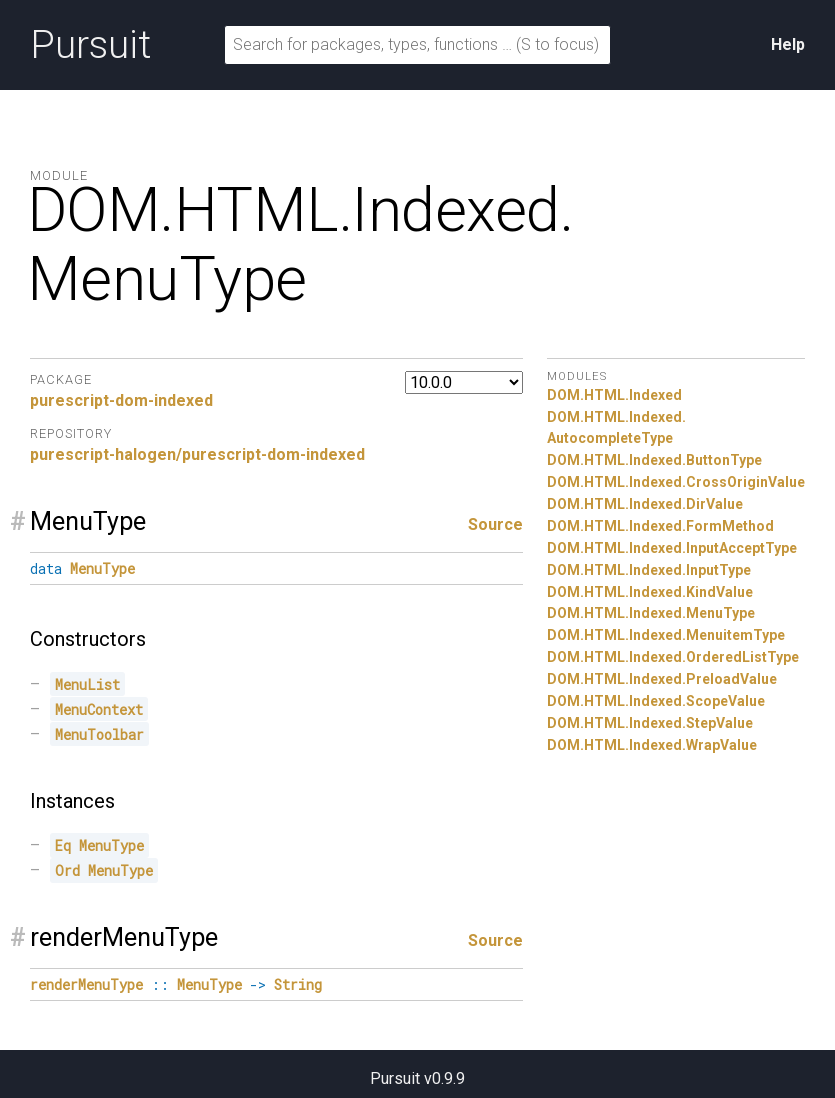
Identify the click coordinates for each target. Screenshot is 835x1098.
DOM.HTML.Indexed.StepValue (650, 723)
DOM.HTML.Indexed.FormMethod (660, 526)
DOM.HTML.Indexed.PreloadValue (662, 679)
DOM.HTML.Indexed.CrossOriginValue (676, 482)
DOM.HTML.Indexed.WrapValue (652, 745)
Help (788, 44)
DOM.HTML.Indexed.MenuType (651, 613)
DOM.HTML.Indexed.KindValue (650, 592)
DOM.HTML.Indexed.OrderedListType (673, 657)
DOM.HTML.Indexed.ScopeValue (656, 701)
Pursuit (90, 45)
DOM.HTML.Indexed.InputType (649, 570)
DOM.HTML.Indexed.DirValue (645, 504)
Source (495, 524)
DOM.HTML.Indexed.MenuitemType (666, 635)
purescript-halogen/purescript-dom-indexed (197, 454)
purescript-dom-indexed (121, 400)
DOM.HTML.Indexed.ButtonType (654, 460)
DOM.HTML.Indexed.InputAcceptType (672, 548)
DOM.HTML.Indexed (614, 395)
